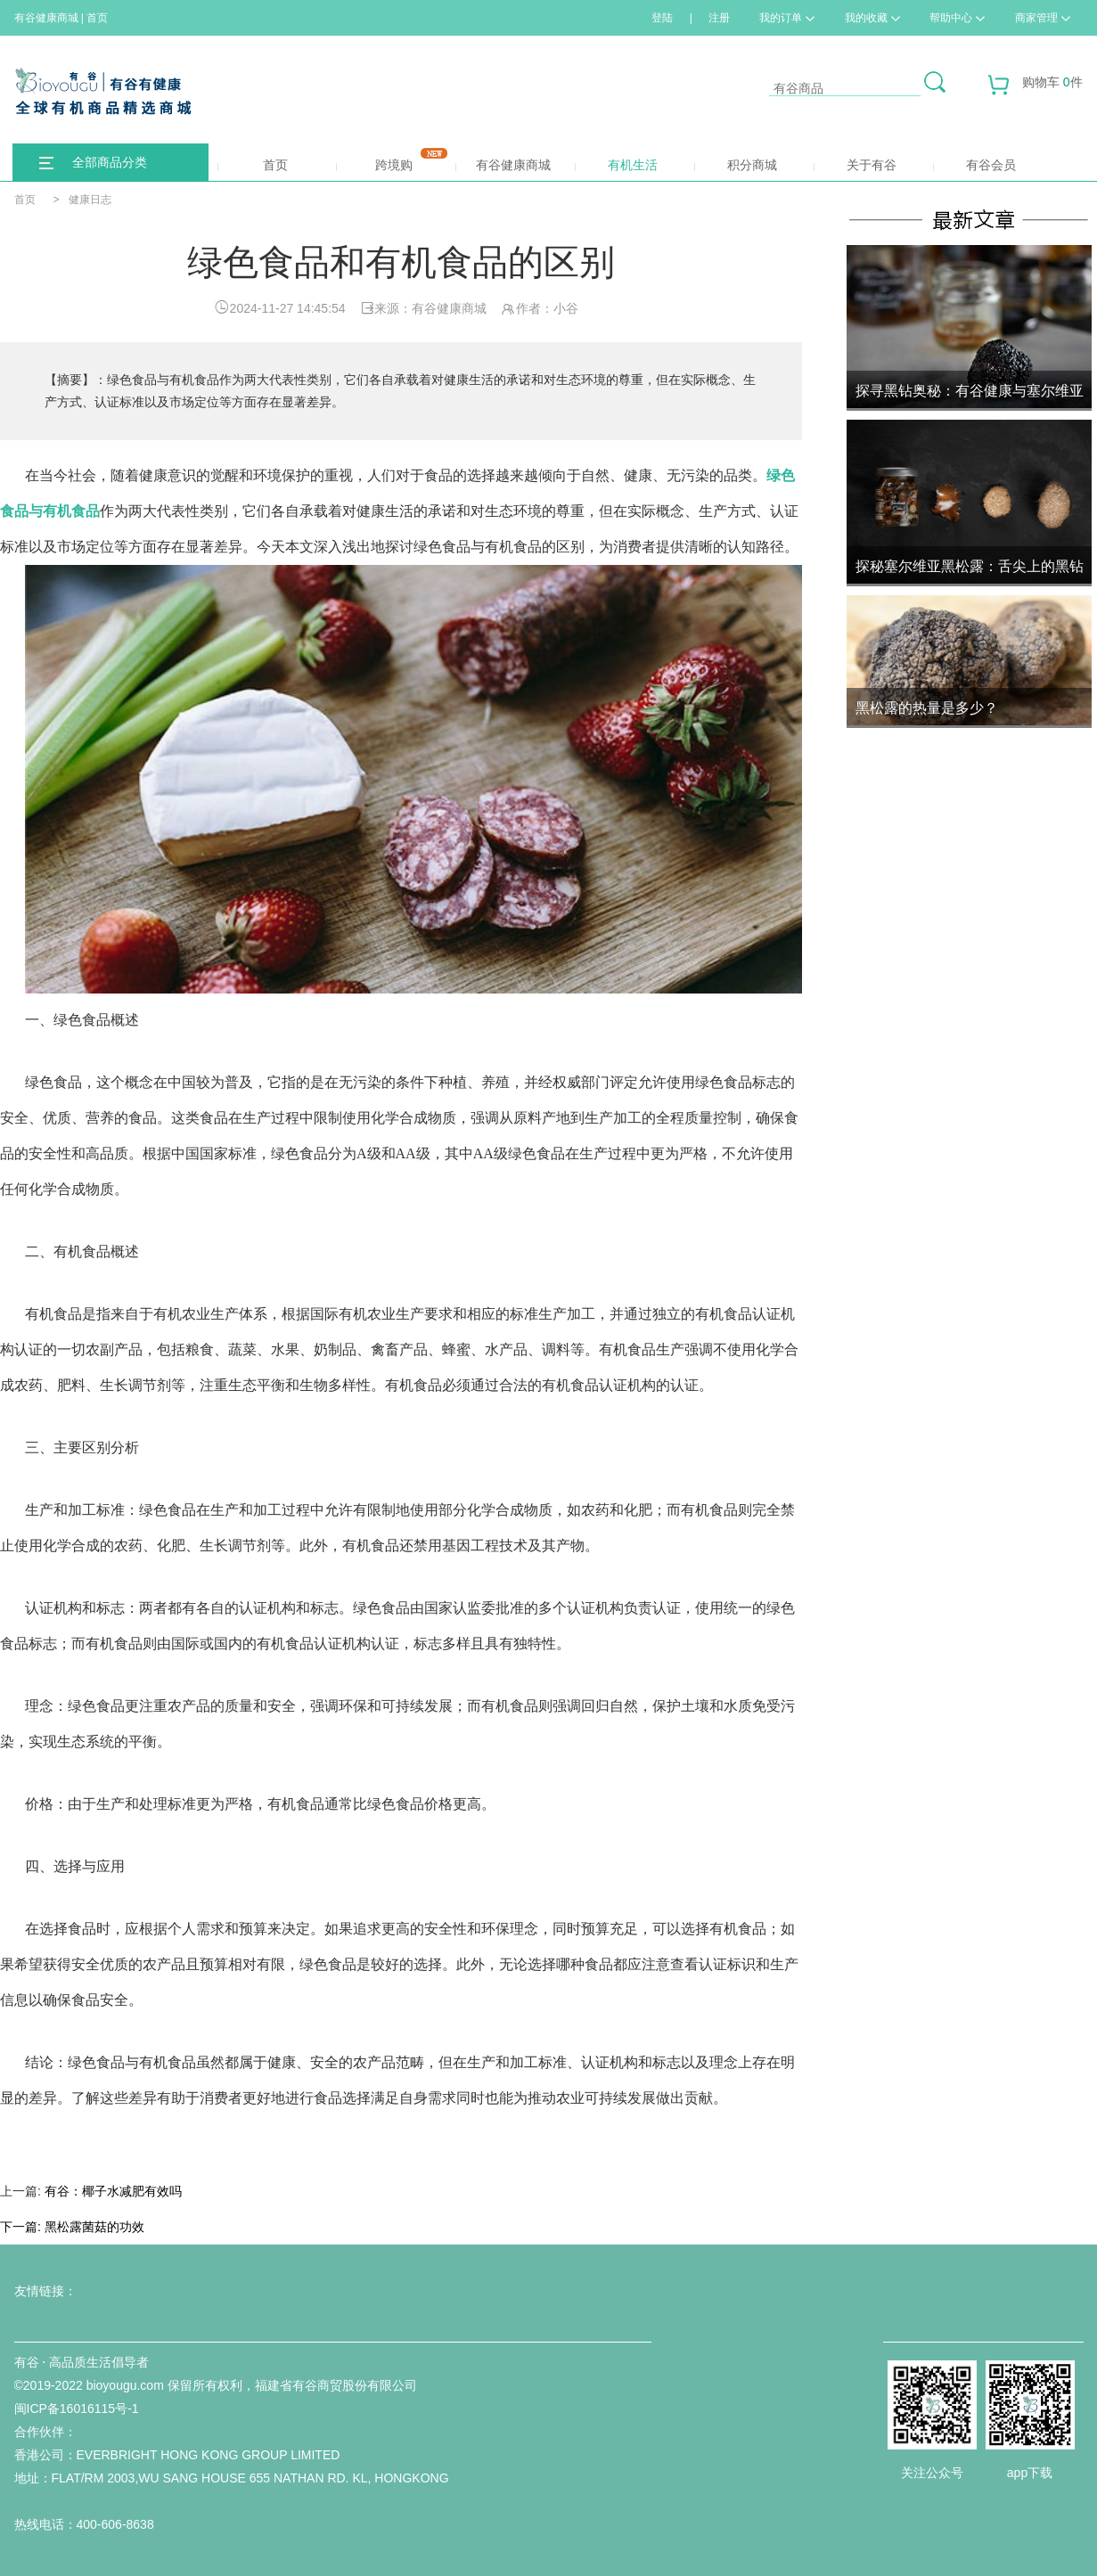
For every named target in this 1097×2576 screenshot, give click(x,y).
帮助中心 (957, 18)
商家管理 (1042, 18)
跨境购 (391, 160)
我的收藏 (872, 18)
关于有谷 (871, 165)
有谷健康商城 (503, 165)
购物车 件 (1035, 88)
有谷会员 (991, 165)
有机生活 (633, 165)
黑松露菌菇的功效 (94, 2227)
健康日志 (90, 199)
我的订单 (787, 18)
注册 (719, 18)
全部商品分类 (109, 162)
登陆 (662, 18)
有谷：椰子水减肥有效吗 (113, 2191)
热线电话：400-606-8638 (84, 2524)
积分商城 (735, 165)
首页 (252, 165)
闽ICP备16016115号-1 (76, 2408)
